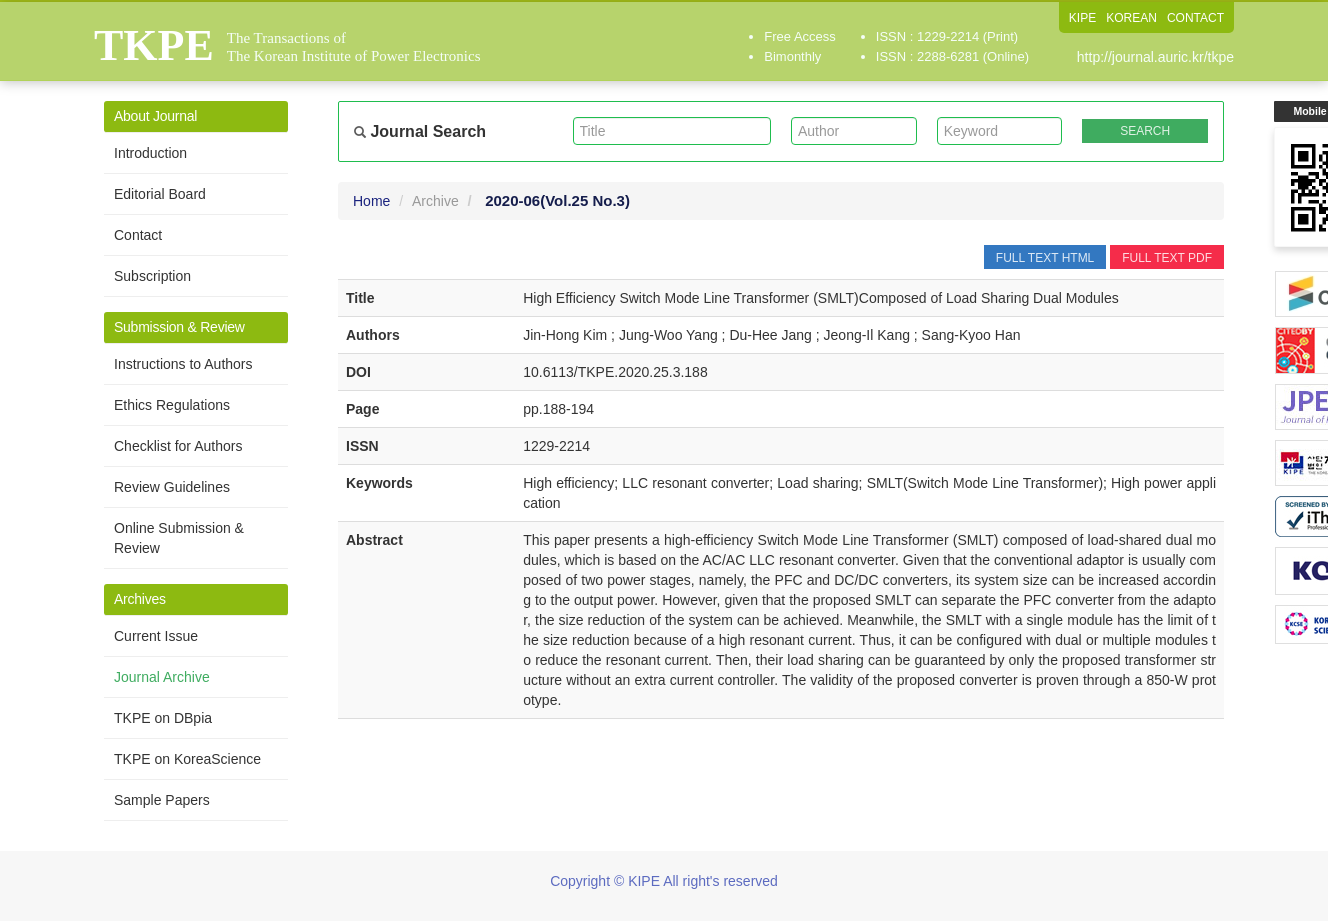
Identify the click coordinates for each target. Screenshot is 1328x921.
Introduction (150, 153)
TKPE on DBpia (163, 718)
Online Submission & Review (179, 538)
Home (371, 201)
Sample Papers (162, 800)
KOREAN (1131, 18)
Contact (138, 235)
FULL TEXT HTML (1045, 258)
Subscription (152, 276)
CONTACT (1195, 18)
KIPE (1082, 18)
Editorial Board (160, 194)
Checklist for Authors (178, 446)
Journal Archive (162, 677)
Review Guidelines (172, 487)
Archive (435, 201)
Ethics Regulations (172, 405)
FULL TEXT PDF (1167, 258)
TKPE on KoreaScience (187, 759)
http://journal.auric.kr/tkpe (1155, 57)
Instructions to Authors (183, 364)
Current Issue (156, 636)
